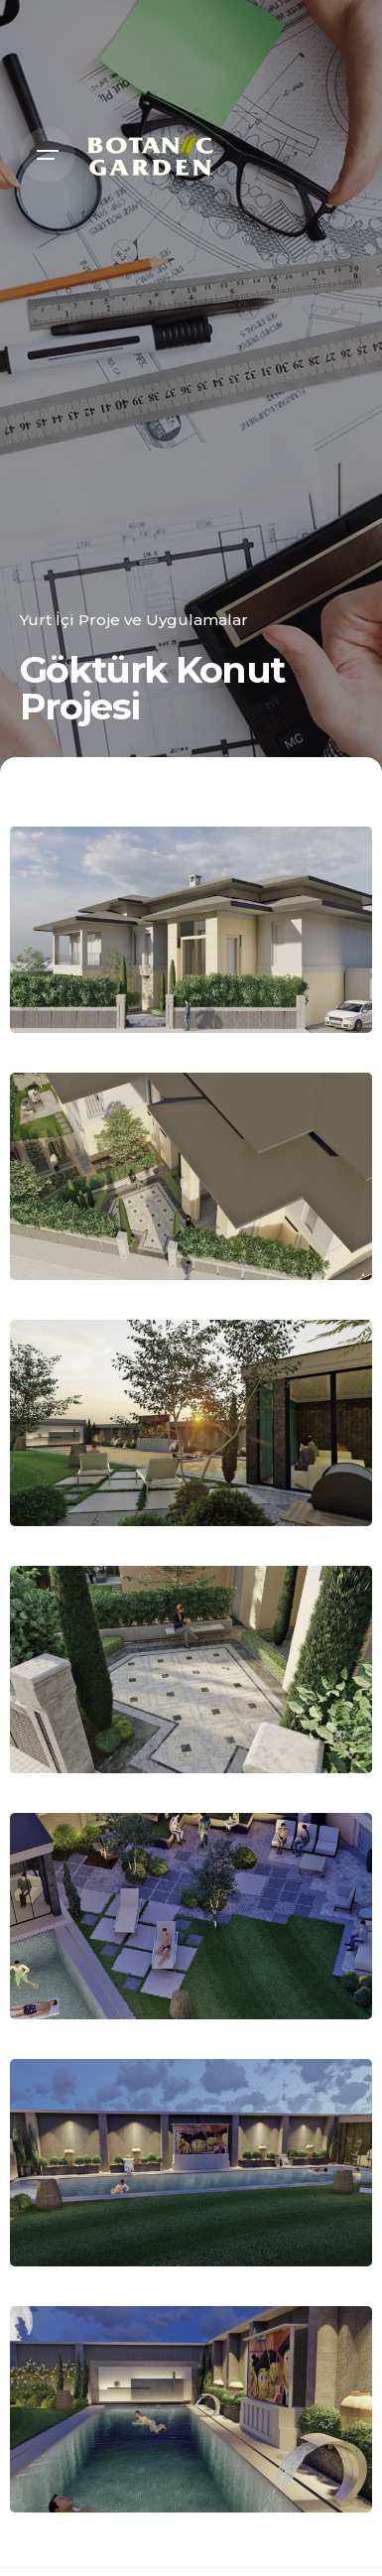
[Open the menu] (47, 155)
